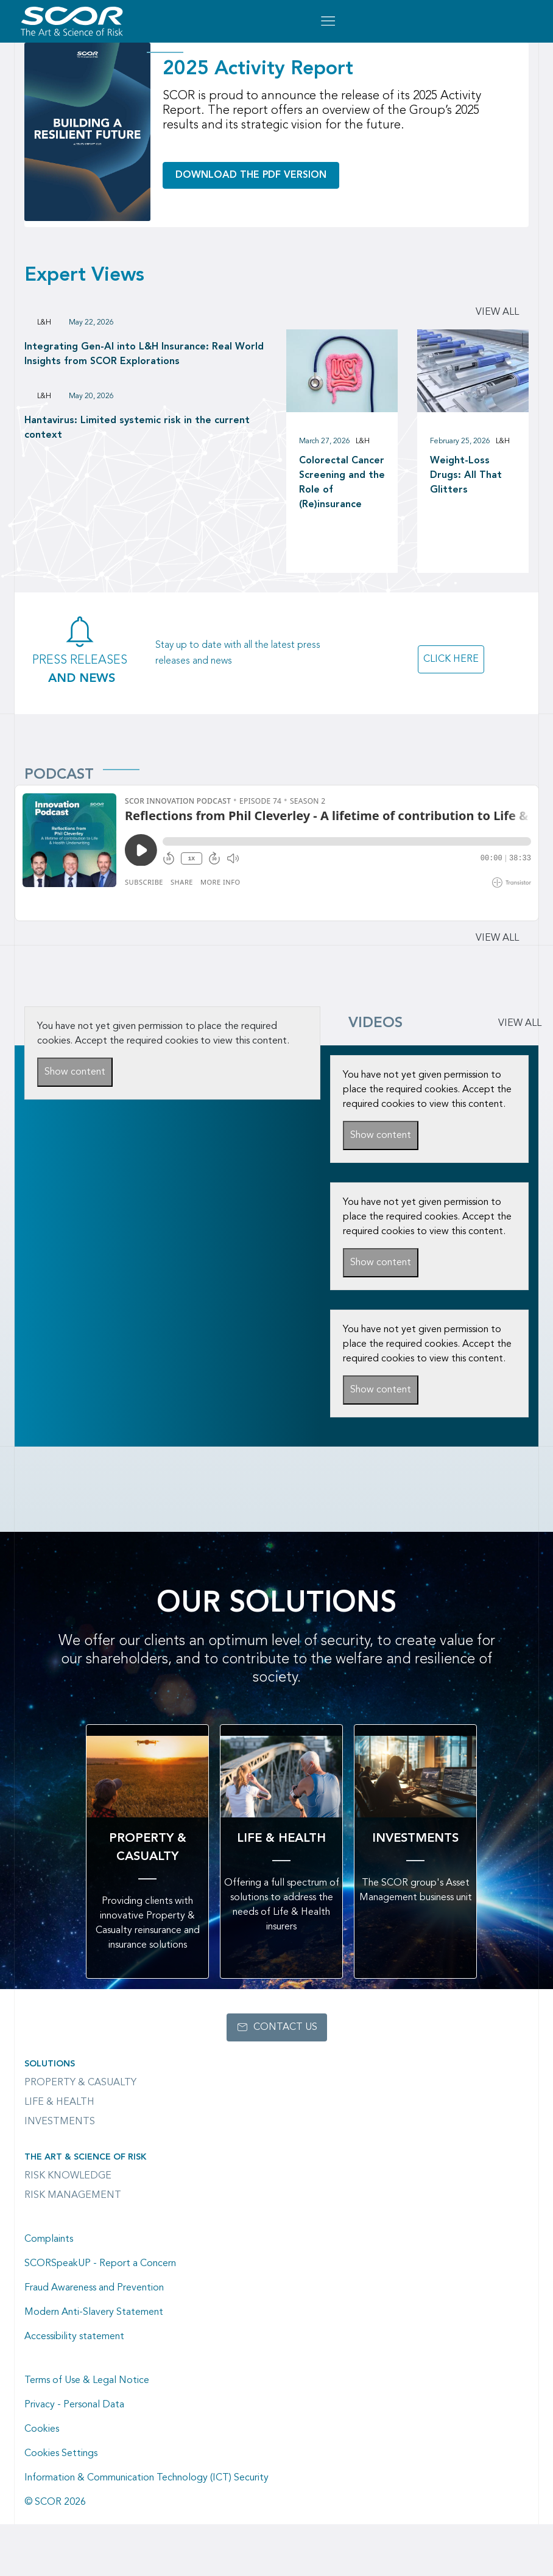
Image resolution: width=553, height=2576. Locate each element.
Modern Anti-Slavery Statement (93, 2312)
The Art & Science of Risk (85, 2157)
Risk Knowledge (67, 2176)
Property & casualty (80, 2083)
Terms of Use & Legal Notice (86, 2380)
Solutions (49, 2064)
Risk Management (72, 2195)
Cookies (41, 2429)
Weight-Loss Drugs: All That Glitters (466, 475)
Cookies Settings (60, 2453)
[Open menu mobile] (327, 21)
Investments (59, 2122)
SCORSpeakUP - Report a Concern (100, 2264)
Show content (74, 1072)
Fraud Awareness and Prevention (94, 2288)
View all (497, 312)
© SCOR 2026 (55, 2502)
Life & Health (59, 2102)
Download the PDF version (250, 175)
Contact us (285, 2027)
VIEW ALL (519, 1023)
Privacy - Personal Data (74, 2405)
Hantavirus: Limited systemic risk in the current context (137, 428)
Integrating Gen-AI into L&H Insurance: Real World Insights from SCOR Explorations (144, 354)
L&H (44, 322)
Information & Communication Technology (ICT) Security (146, 2478)
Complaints (48, 2239)
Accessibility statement (74, 2337)
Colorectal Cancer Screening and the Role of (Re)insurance (342, 483)
